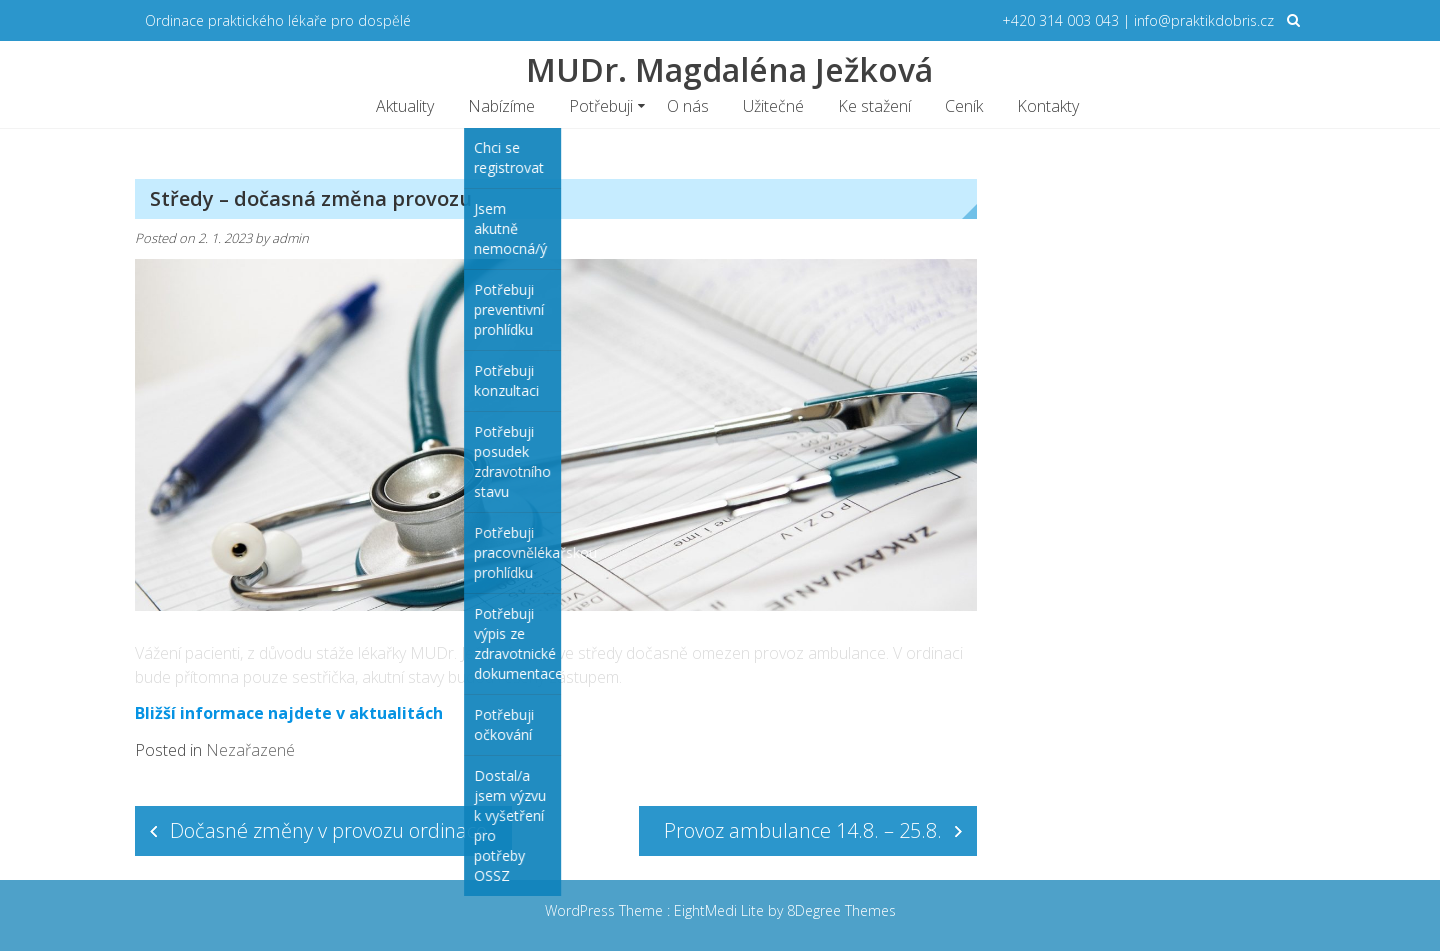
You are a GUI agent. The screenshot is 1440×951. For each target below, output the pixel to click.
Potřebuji (601, 106)
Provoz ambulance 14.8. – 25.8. (803, 830)
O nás (688, 106)
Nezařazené (250, 750)
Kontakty (1048, 106)
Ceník (964, 106)
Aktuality (405, 106)
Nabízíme (501, 106)
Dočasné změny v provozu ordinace (328, 830)
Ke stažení (874, 106)
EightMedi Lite (721, 910)
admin (290, 238)
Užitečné (773, 106)
